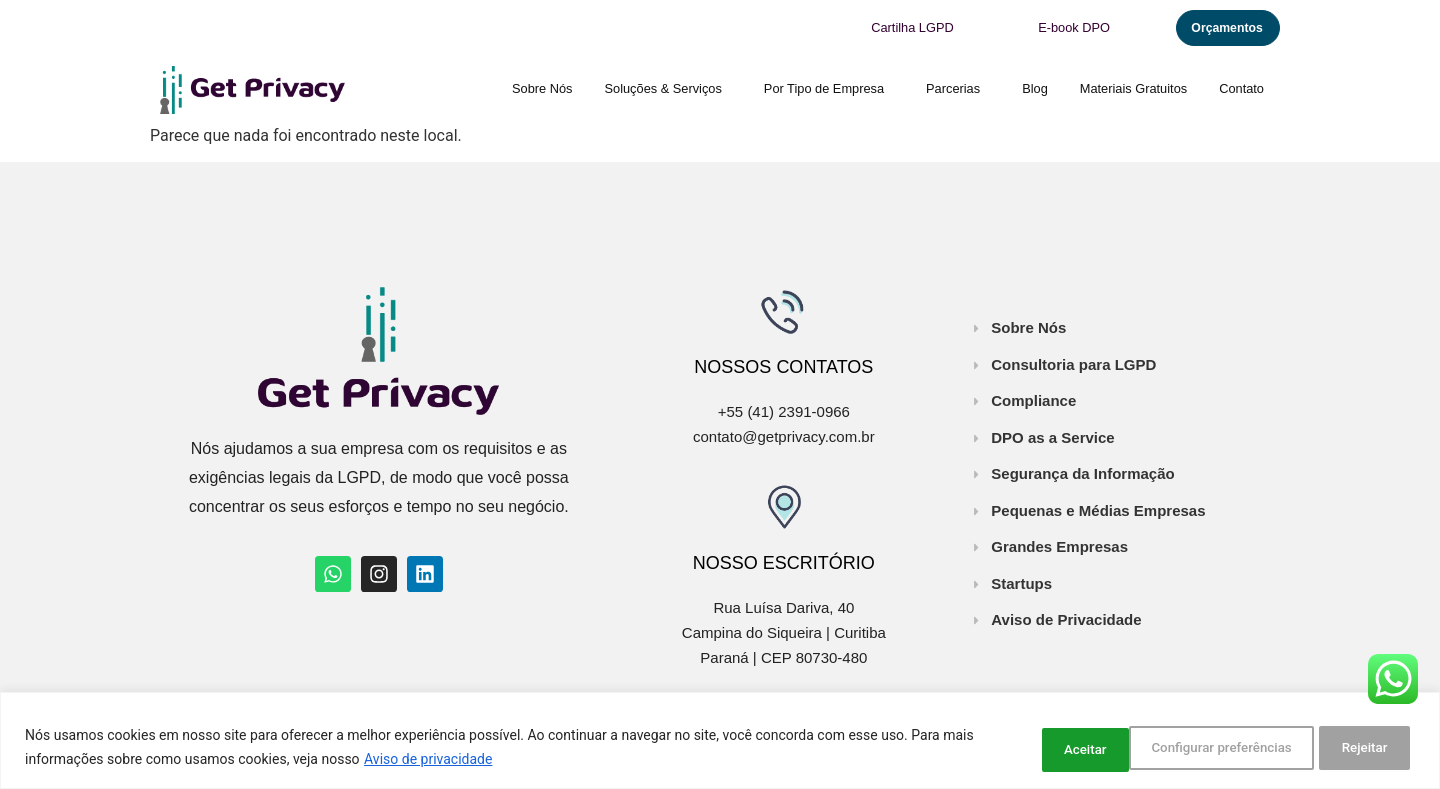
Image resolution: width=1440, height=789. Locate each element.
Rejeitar (1251, 748)
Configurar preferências (1087, 748)
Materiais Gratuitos (1133, 86)
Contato (1241, 86)
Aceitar (1363, 748)
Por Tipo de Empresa (829, 87)
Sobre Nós (542, 86)
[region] (720, 741)
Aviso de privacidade (462, 760)
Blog (1035, 86)
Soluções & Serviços (668, 87)
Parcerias (958, 87)
